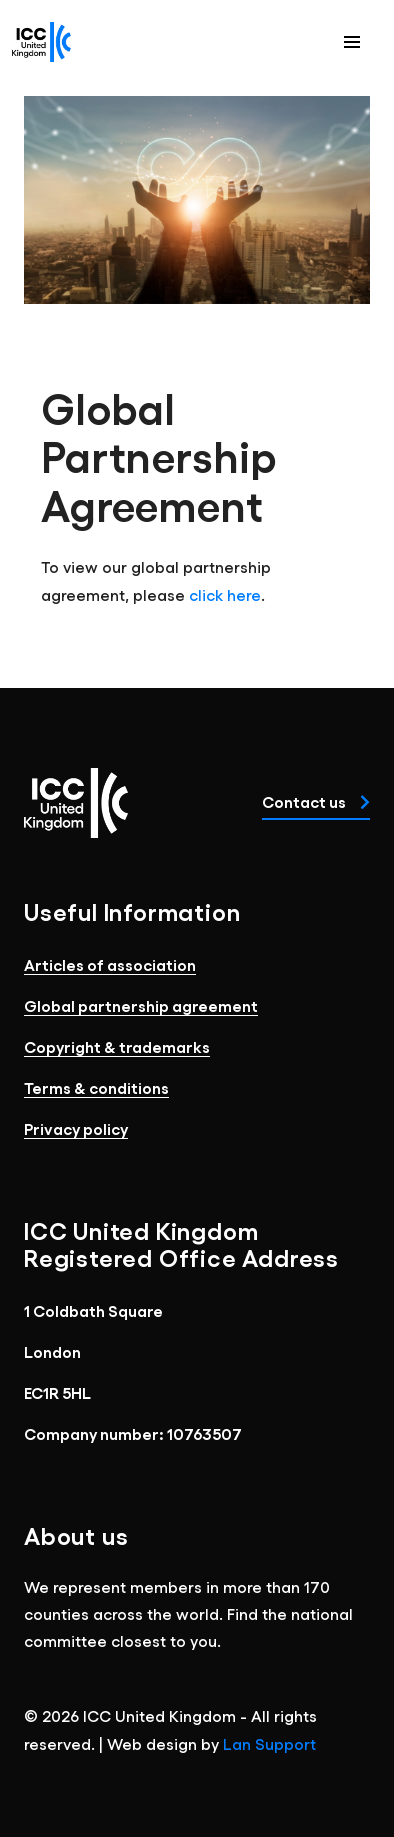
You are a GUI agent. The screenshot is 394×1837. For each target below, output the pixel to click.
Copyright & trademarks (117, 1046)
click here (225, 594)
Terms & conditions (96, 1087)
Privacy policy (76, 1128)
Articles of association (110, 964)
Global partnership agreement (141, 1005)
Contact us (316, 801)
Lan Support (269, 1743)
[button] (352, 42)
